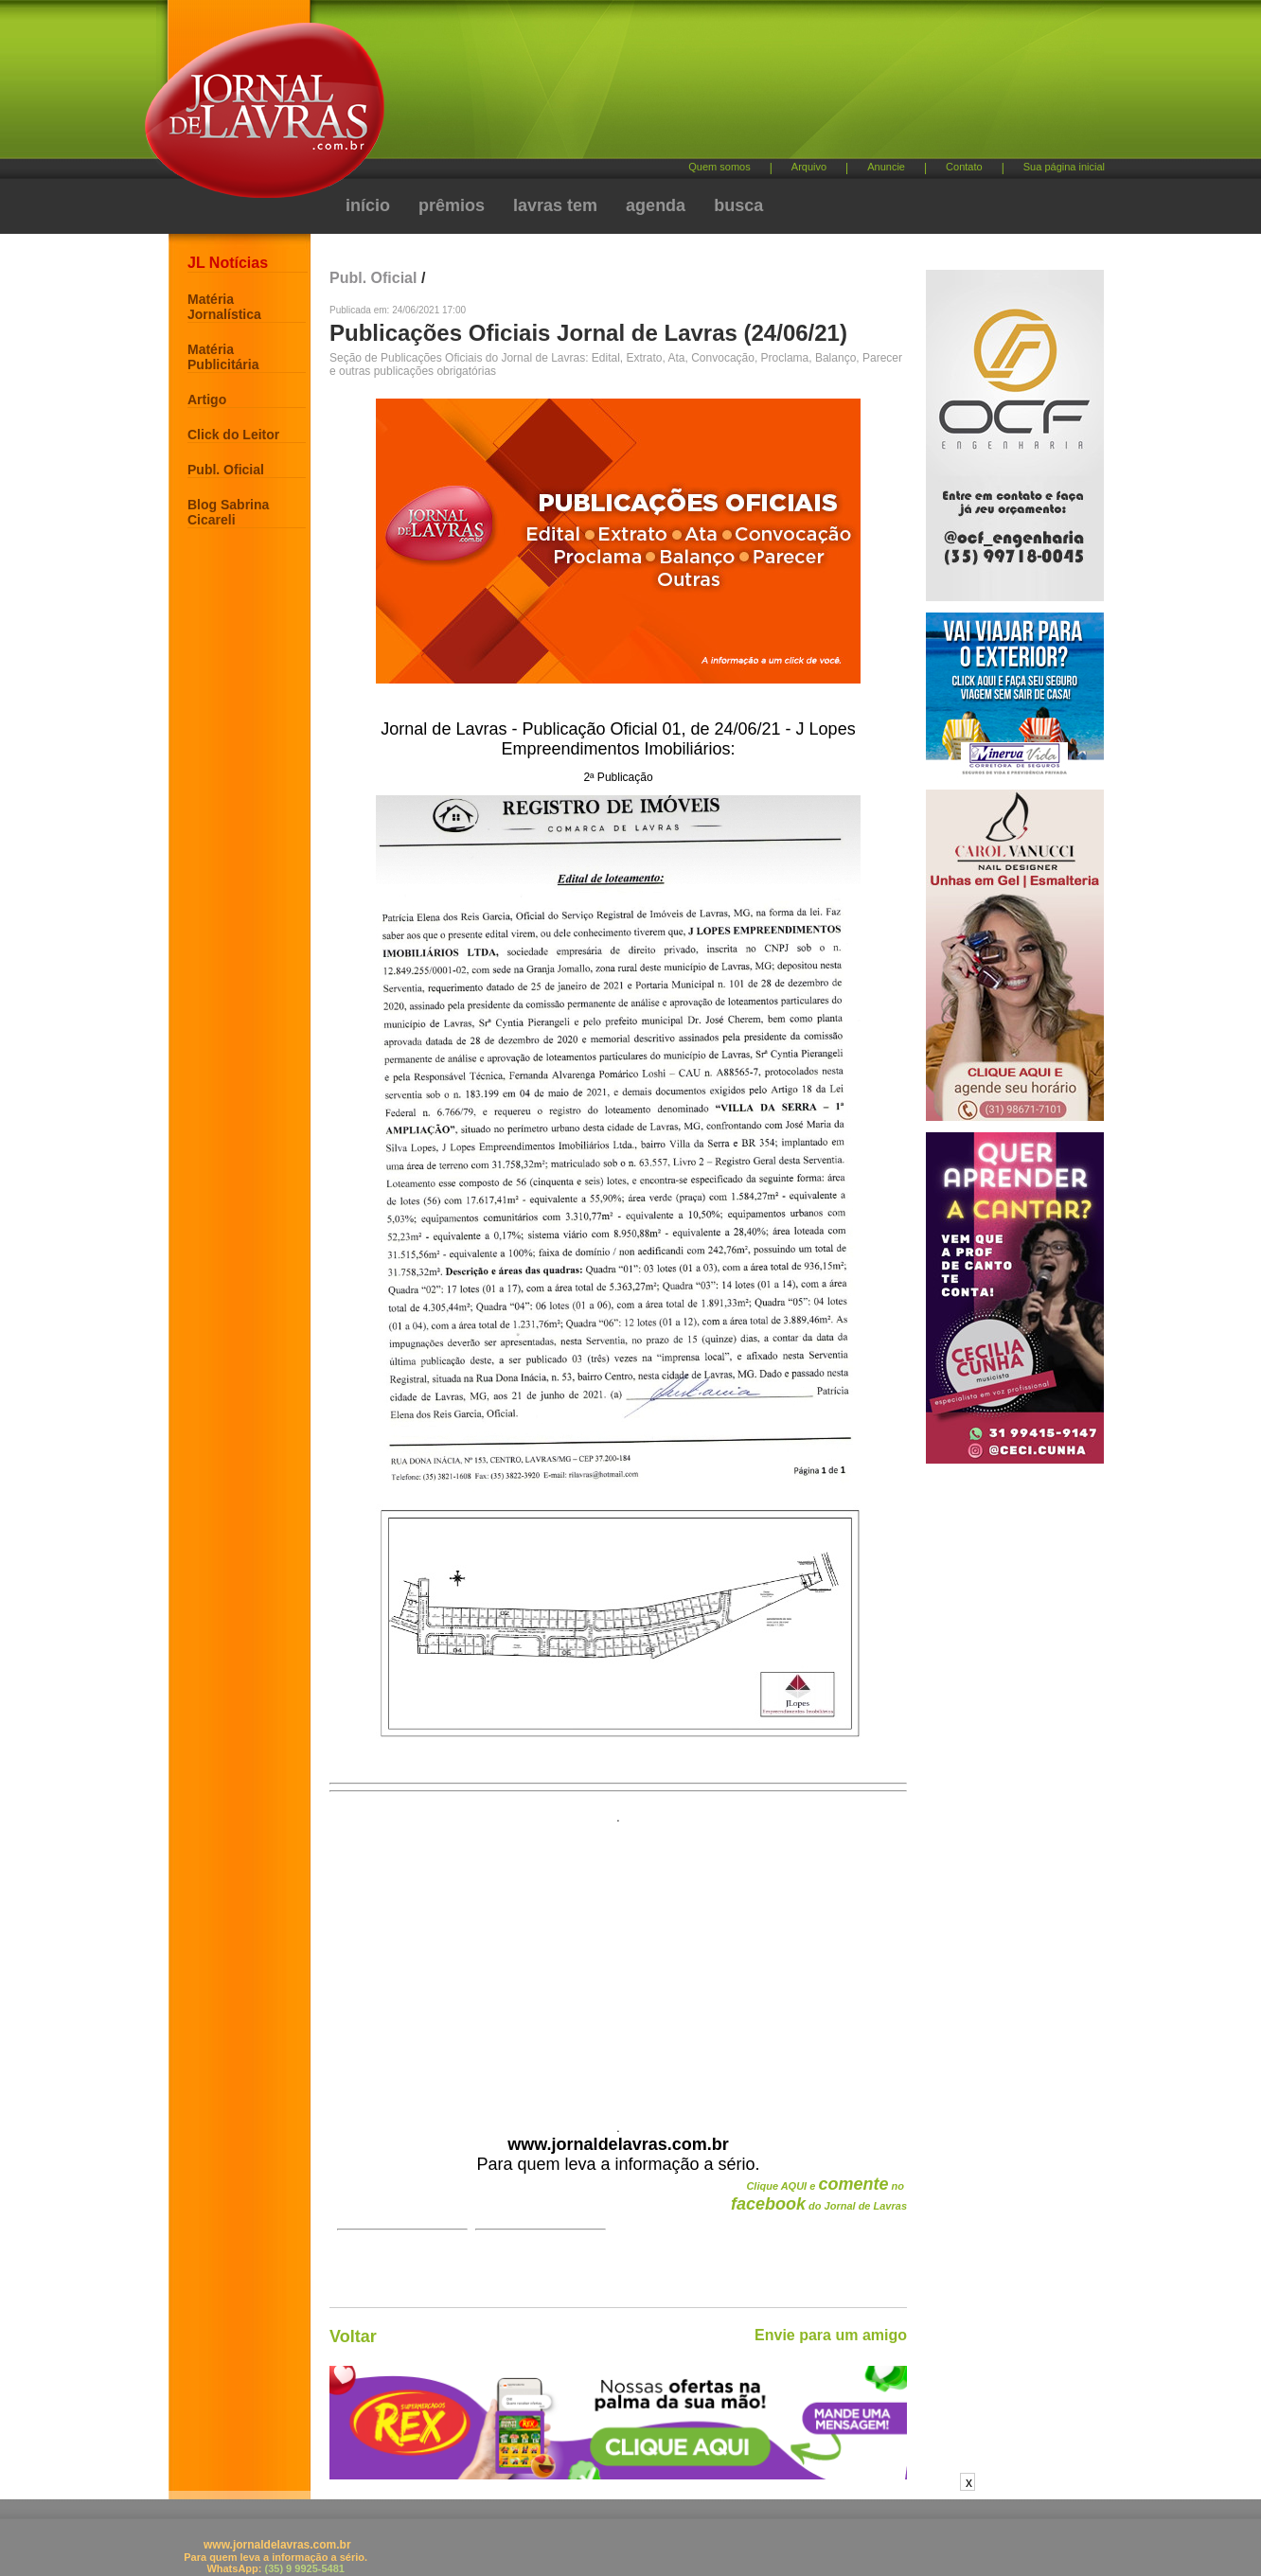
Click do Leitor (233, 434)
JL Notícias (227, 263)
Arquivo (808, 166)
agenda (655, 205)
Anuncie (886, 166)
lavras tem (555, 205)
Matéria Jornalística (224, 307)
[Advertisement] (729, 85)
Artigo (206, 399)
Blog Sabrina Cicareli (228, 512)
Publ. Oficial (225, 469)
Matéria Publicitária (222, 357)
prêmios (451, 205)
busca (738, 205)
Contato (964, 166)
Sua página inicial (1064, 166)
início (368, 205)
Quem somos (719, 166)
